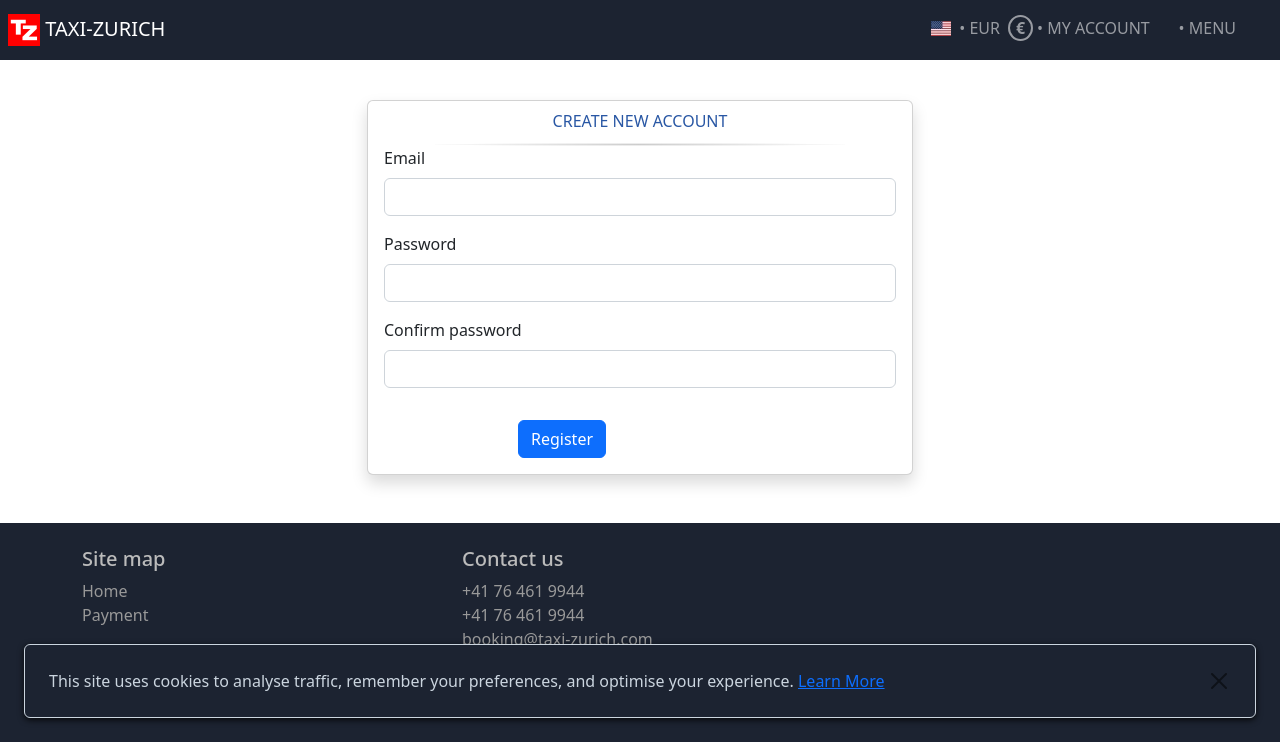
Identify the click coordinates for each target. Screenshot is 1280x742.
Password (420, 244)
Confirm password (453, 330)
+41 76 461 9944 (523, 591)
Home (105, 591)
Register (562, 439)
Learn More (841, 681)
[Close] (1219, 681)
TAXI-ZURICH (86, 28)
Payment (115, 615)
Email (404, 158)
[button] (1225, 30)
